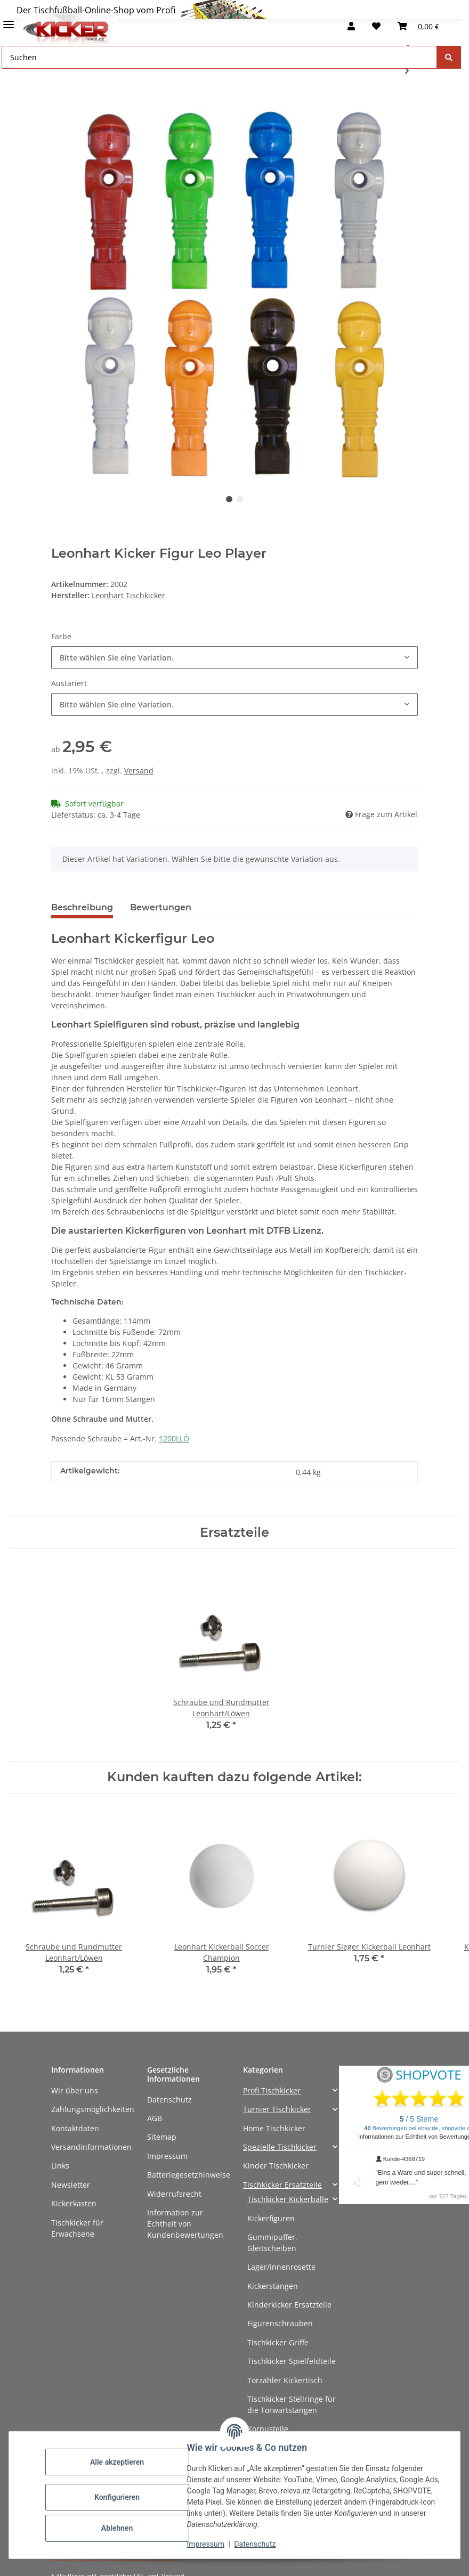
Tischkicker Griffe (278, 2342)
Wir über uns (74, 2090)
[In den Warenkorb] (59, 105)
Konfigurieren (117, 2497)
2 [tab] (240, 499)
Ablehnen (117, 2528)
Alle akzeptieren (117, 2462)
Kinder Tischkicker (276, 2166)
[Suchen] (448, 57)
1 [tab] (229, 499)
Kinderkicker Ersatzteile (289, 2305)
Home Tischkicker (274, 2128)
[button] (351, 26)
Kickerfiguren (271, 2218)
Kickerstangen (272, 2286)
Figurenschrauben (280, 2323)
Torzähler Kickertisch (284, 2380)
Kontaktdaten (75, 2128)
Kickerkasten (73, 2203)
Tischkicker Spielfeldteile (291, 2361)
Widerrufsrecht (174, 2194)
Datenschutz (169, 2099)
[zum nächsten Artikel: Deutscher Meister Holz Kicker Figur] (407, 70)
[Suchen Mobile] (219, 57)
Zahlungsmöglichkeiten (92, 2109)
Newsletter (70, 2185)
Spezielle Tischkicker (280, 2147)
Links (60, 2166)
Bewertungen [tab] (160, 907)
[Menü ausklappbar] (8, 20)
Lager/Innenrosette (281, 2267)
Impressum (167, 2156)
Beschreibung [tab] (82, 907)
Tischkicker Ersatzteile (282, 2185)
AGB (154, 2118)
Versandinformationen (91, 2147)
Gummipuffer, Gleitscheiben (272, 2242)
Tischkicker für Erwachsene (77, 2228)
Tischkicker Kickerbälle (287, 2199)
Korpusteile (267, 2429)
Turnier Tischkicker (277, 2109)
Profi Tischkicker (272, 2090)
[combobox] (234, 657)
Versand (138, 770)
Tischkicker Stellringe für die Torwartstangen (291, 2404)
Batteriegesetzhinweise (188, 2175)
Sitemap (161, 2137)
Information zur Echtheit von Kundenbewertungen (185, 2223)
